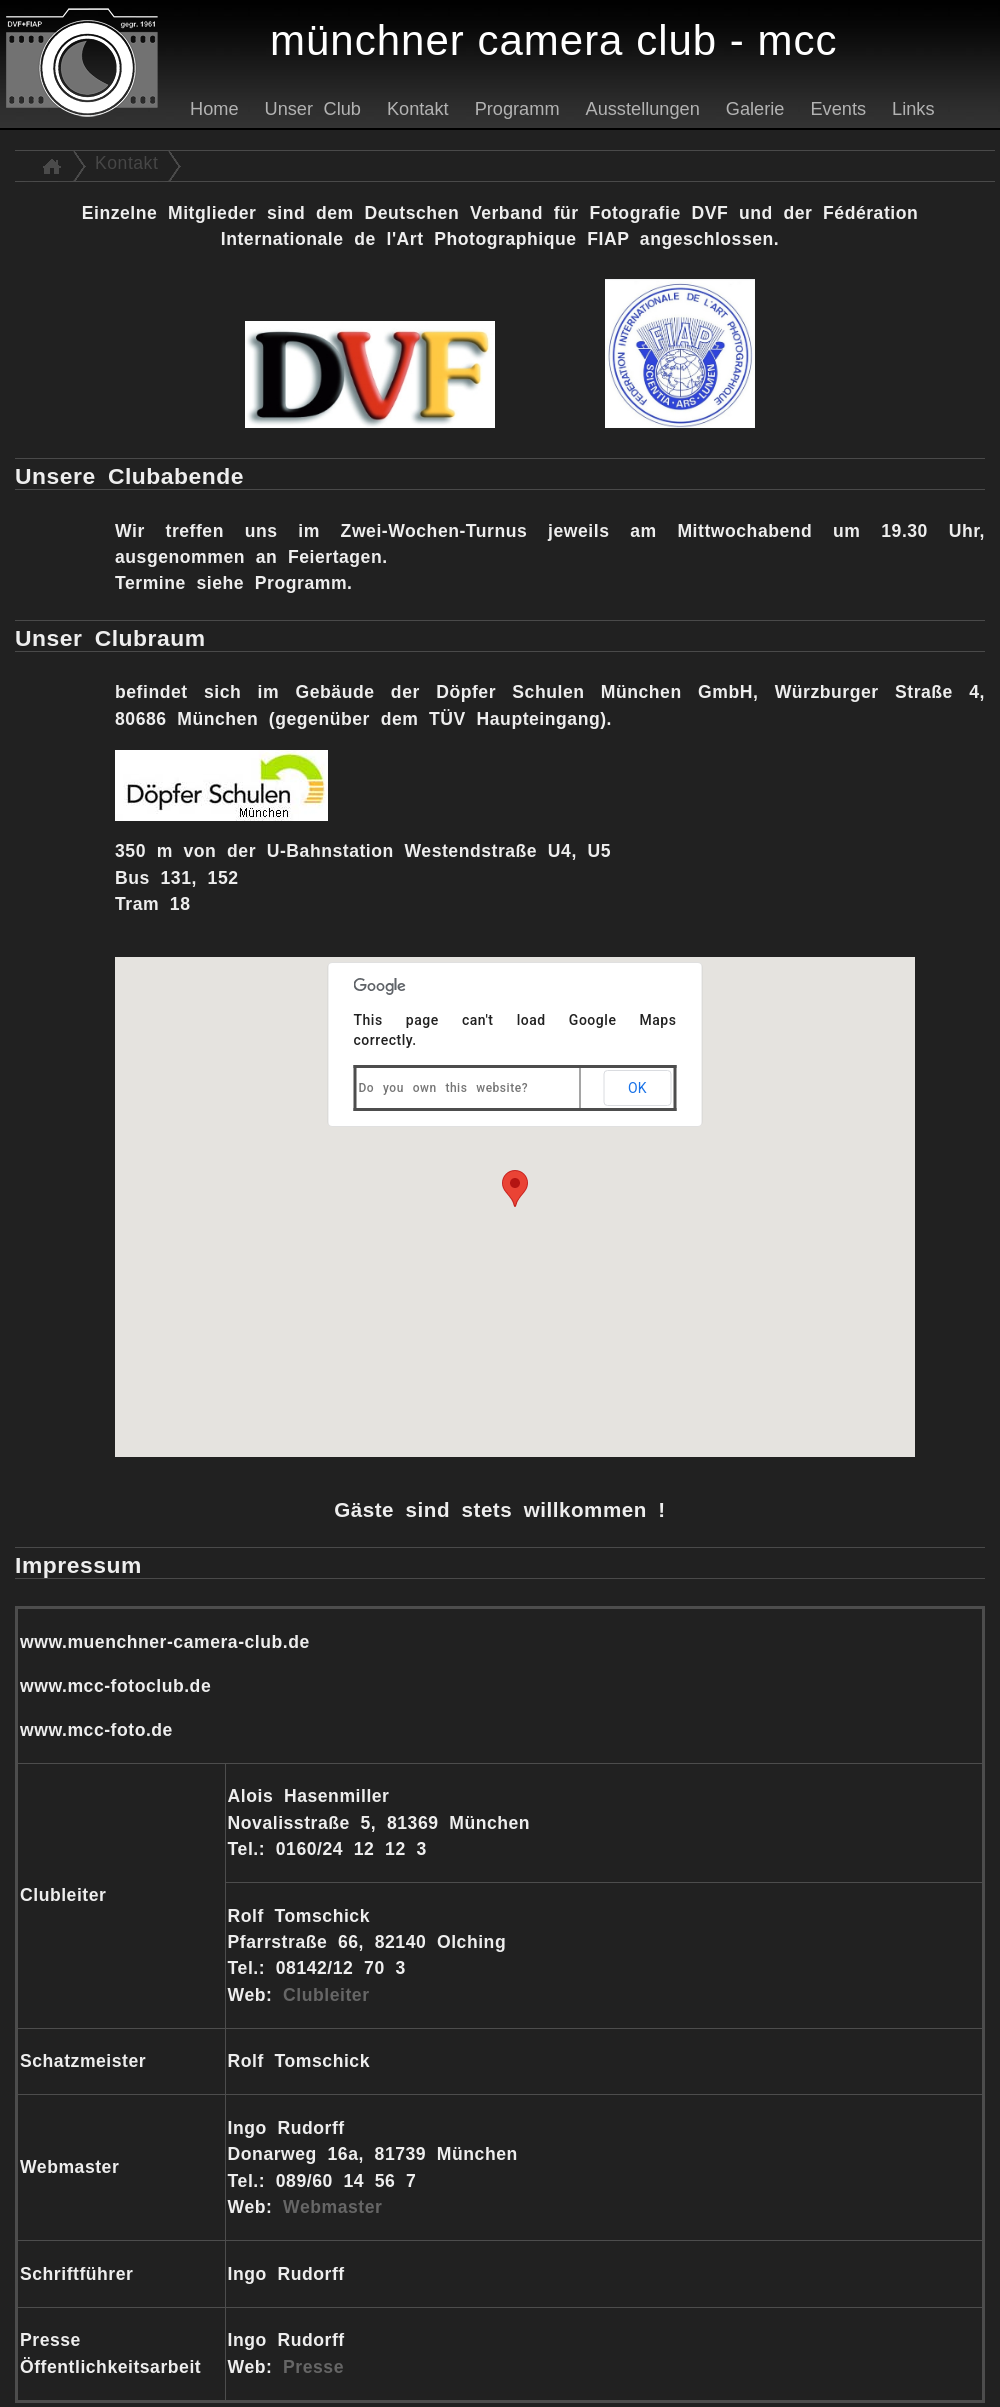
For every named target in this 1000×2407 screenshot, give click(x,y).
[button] (515, 1188)
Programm (517, 109)
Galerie (755, 109)
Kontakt (418, 109)
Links (913, 109)
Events (838, 109)
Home (214, 109)
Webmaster (332, 2207)
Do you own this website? (444, 1088)
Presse (313, 2367)
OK (637, 1088)
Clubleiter (326, 1995)
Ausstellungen (643, 109)
